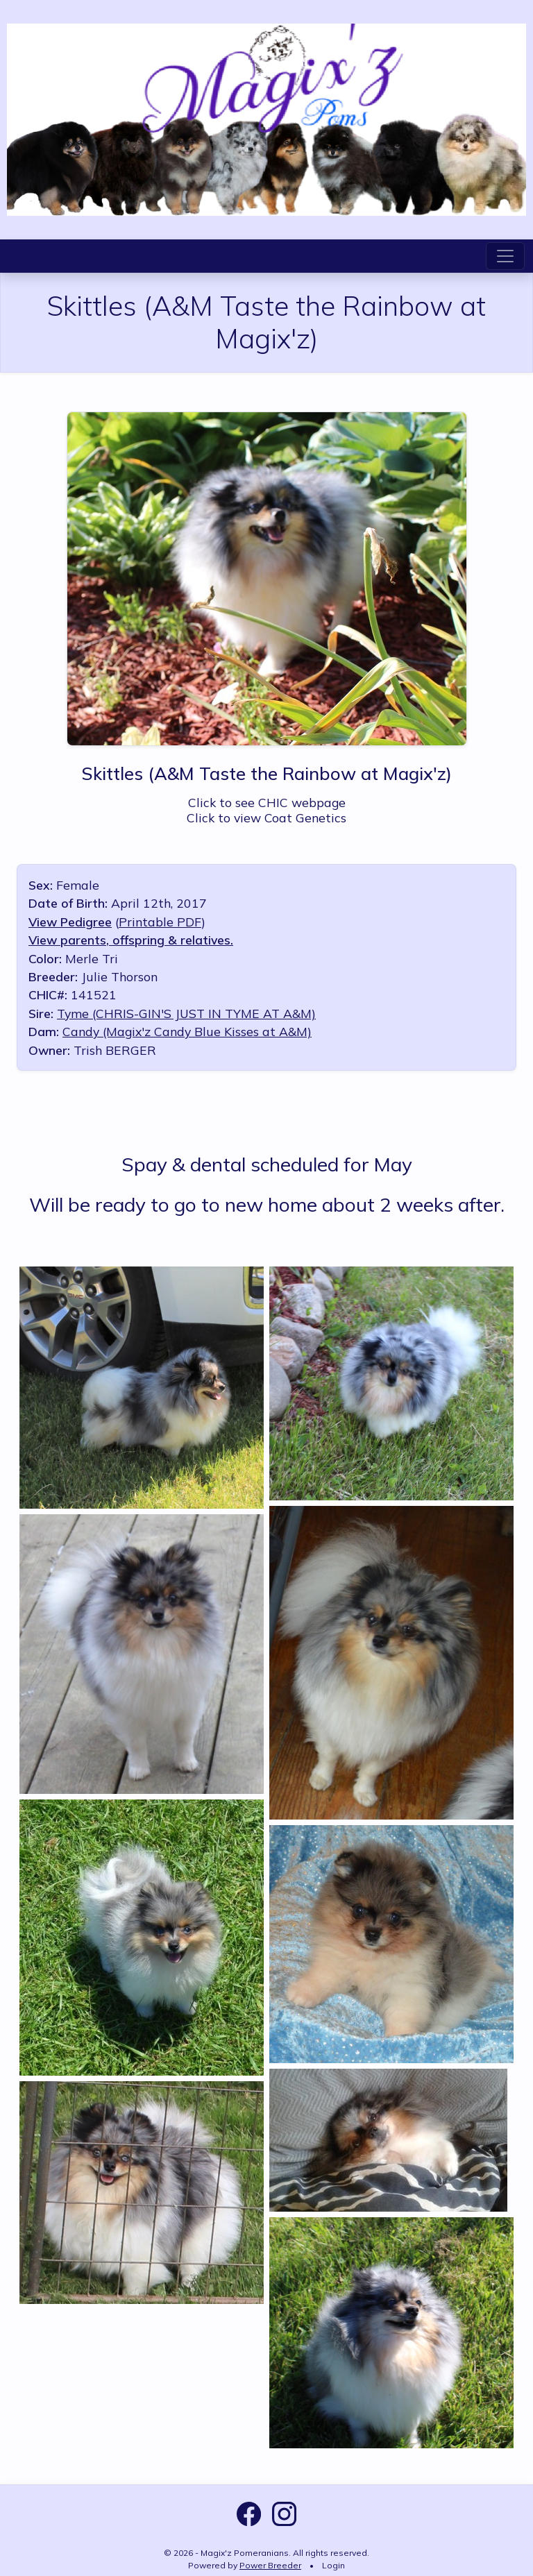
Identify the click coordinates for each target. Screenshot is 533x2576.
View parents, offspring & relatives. (130, 939)
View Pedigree (70, 921)
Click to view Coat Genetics (266, 817)
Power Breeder (270, 2565)
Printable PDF (160, 921)
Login (333, 2565)
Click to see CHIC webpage (267, 802)
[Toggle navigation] (505, 256)
